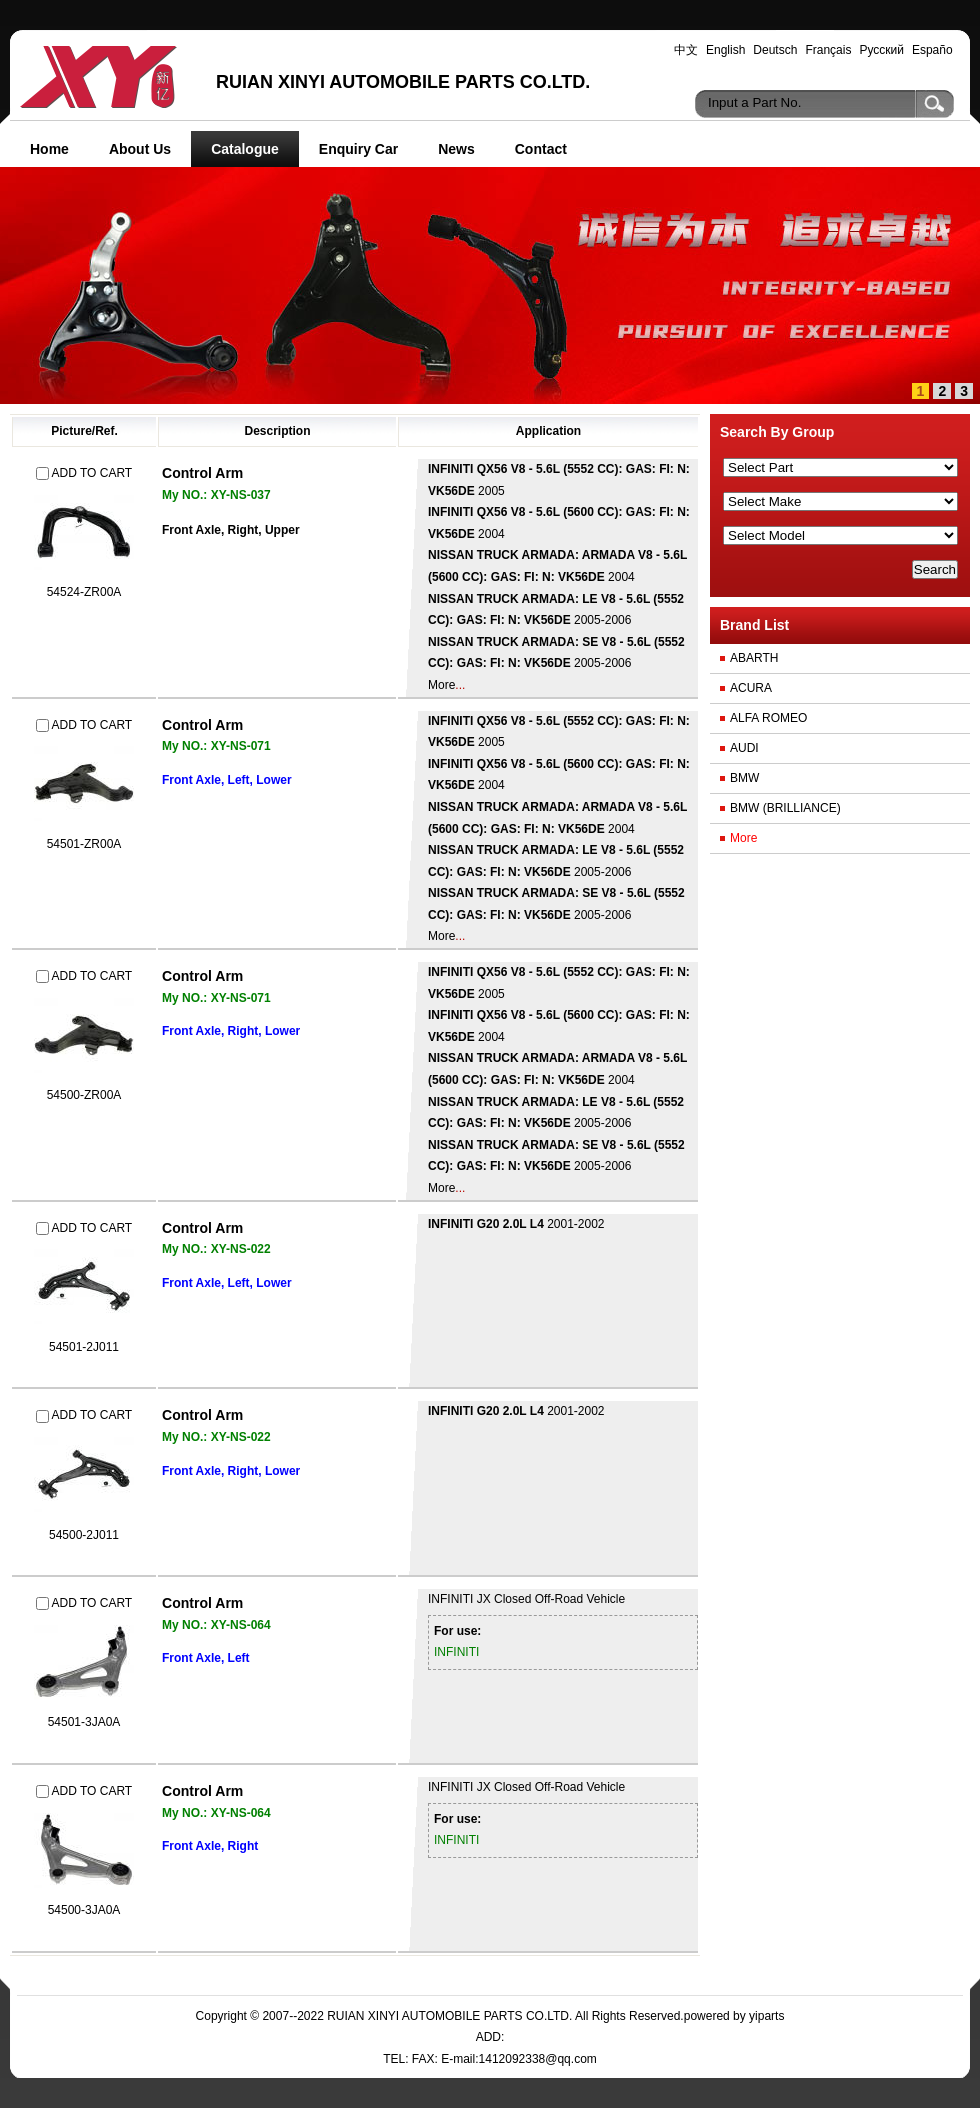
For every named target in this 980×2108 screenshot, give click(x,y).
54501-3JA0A (84, 1722)
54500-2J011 (84, 1535)
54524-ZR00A (84, 592)
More (441, 685)
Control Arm (202, 473)
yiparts (766, 2016)
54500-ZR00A (84, 1095)
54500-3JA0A (84, 1910)
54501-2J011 (84, 1347)
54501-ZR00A (84, 844)
